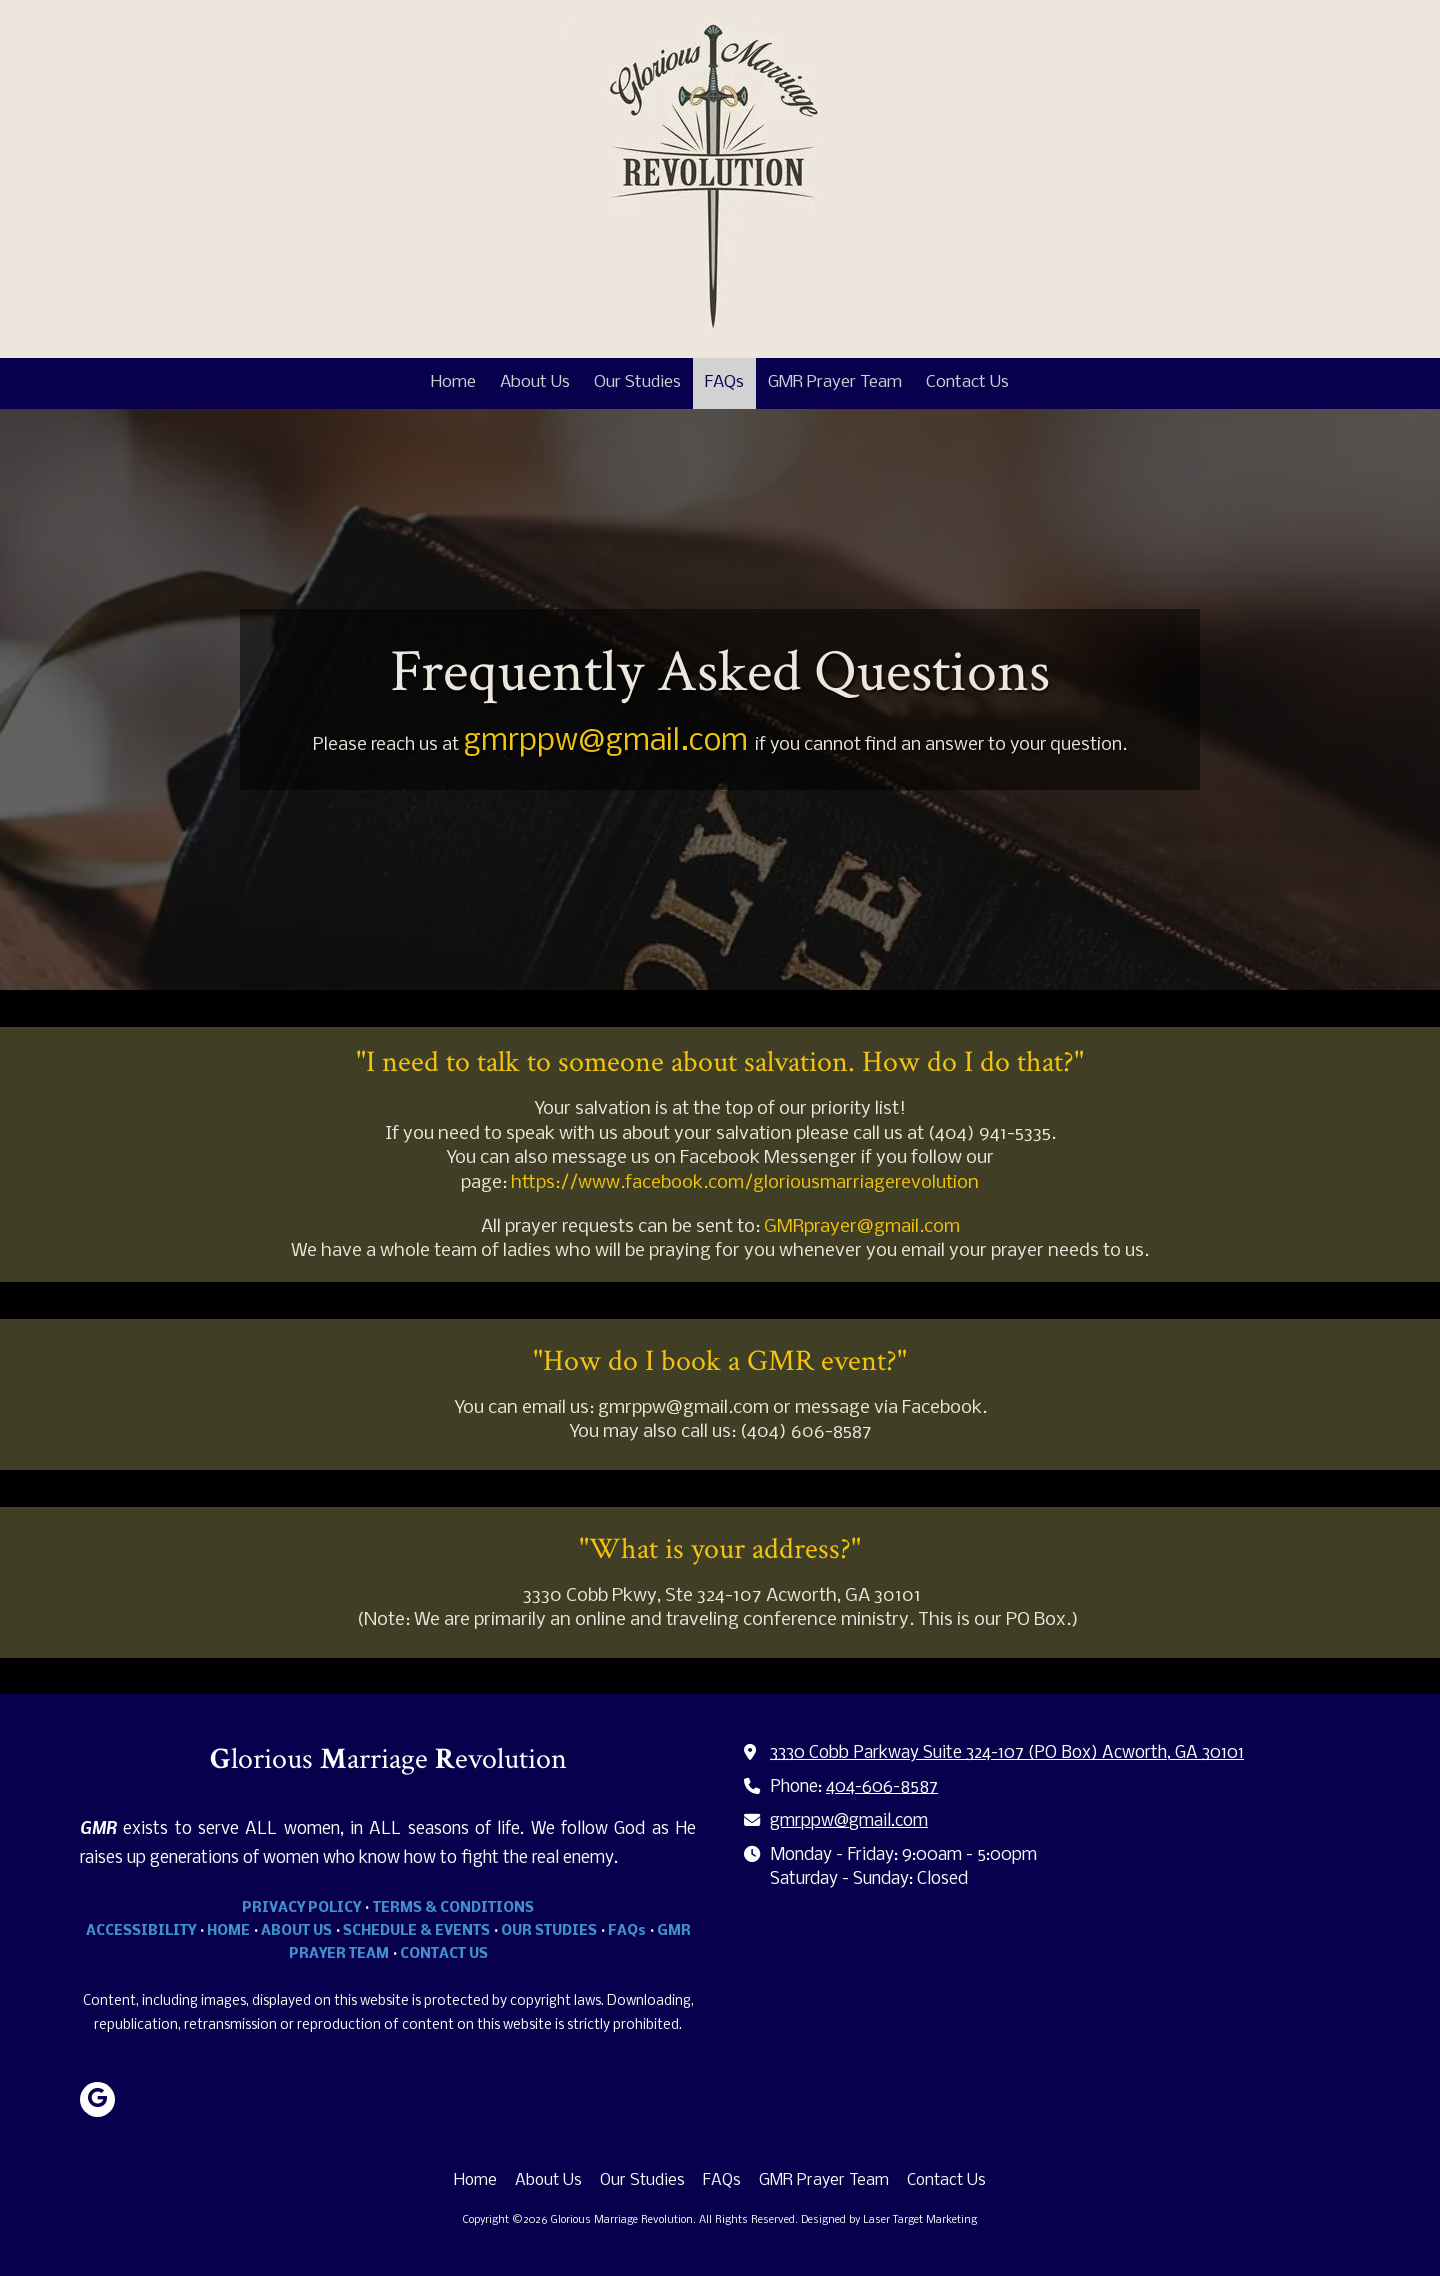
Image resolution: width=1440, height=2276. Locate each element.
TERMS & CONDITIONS (453, 1908)
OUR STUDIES (549, 1931)
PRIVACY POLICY (301, 1908)
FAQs (627, 1931)
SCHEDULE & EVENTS (416, 1931)
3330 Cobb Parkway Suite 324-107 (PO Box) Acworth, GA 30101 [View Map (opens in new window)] (1007, 1753)
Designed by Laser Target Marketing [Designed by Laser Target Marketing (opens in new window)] (889, 2220)
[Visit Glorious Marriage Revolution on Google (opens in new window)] (97, 2099)
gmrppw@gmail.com (849, 1821)
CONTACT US (444, 1954)
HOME (228, 1931)
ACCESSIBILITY (141, 1931)
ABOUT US (296, 1931)
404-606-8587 (882, 1787)
